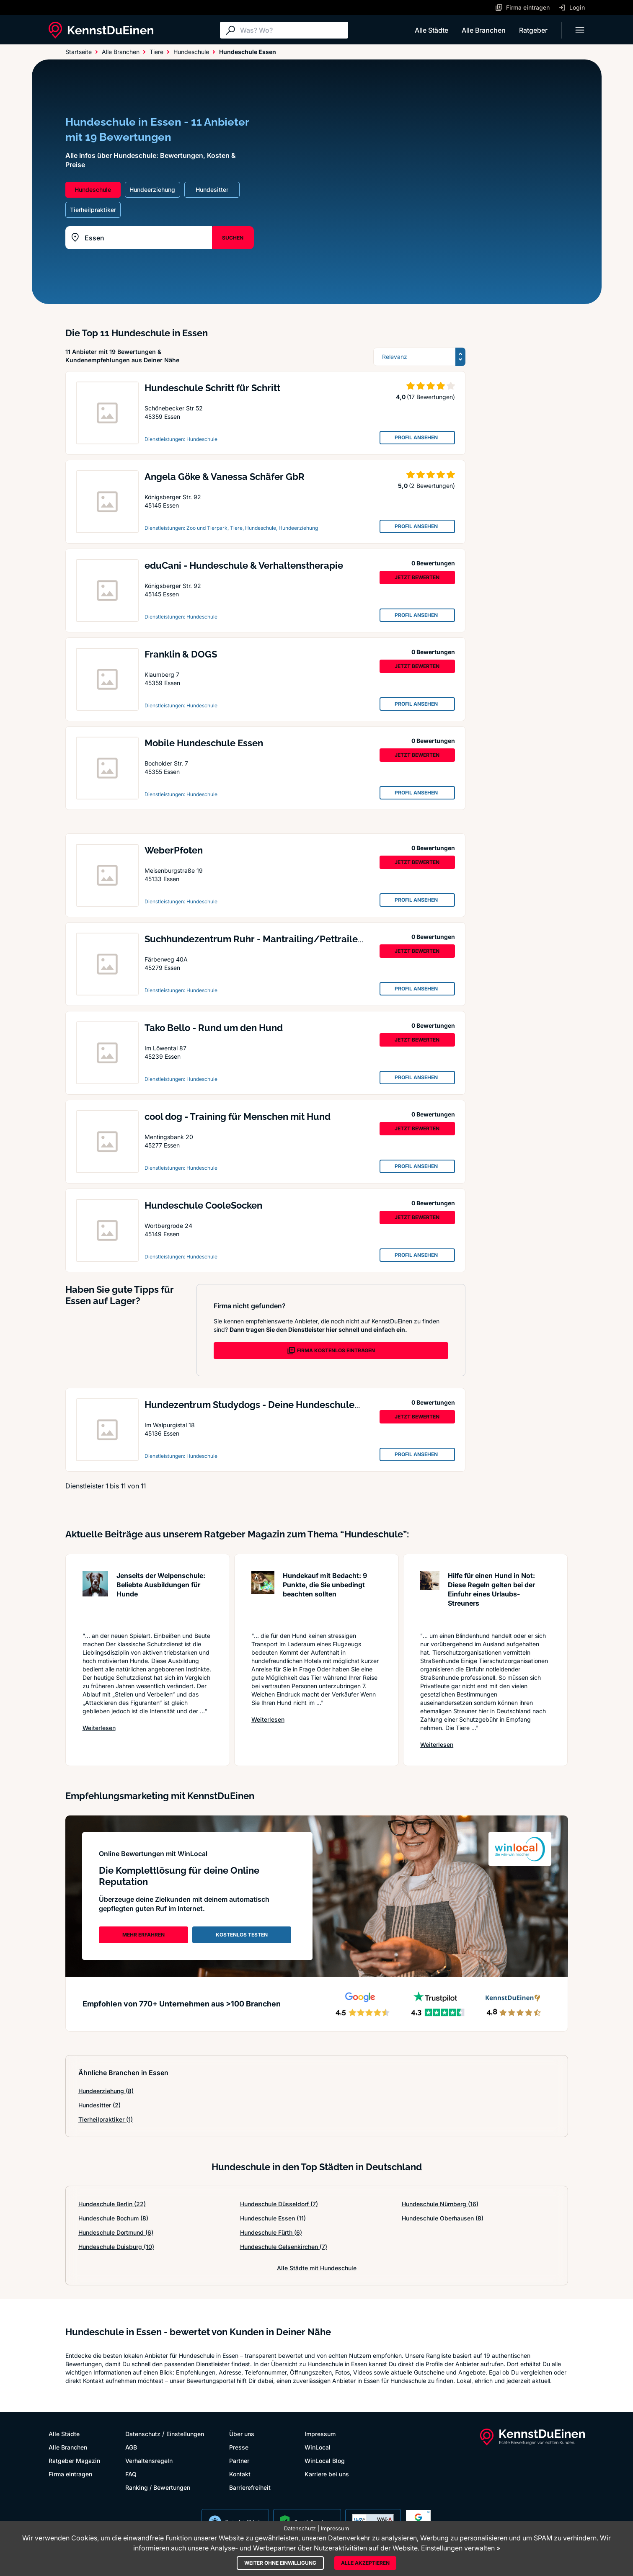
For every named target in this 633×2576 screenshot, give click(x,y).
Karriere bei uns (327, 2474)
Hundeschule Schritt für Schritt (212, 387)
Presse (238, 2447)
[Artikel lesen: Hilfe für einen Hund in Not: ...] (429, 1597)
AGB (131, 2447)
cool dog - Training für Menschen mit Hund (238, 1116)
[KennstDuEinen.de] (101, 30)
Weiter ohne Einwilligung (280, 2563)
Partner (239, 2460)
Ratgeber (533, 30)
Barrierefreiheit (250, 2487)
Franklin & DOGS (181, 654)
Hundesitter (99, 2105)
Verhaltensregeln (149, 2460)
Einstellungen (185, 2433)
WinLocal (318, 2447)
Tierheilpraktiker (105, 2119)
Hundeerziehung (106, 2090)
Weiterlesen (99, 1727)
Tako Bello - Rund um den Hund (214, 1027)
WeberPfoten (174, 850)
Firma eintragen (70, 2474)
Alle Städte (431, 30)
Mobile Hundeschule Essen (204, 742)
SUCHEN (232, 238)
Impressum (320, 2433)
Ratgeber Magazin (74, 2460)
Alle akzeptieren (365, 2563)
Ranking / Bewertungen (157, 2487)
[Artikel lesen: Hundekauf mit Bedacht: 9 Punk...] (262, 1597)
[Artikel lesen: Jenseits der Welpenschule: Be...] (95, 1597)
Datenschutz (142, 2433)
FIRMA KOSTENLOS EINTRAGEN (331, 1350)
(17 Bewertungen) (431, 396)
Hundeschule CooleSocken (203, 1205)
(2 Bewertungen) (432, 485)
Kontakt (240, 2474)
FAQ (131, 2474)
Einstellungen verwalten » (460, 2548)
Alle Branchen (484, 30)
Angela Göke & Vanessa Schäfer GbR (225, 476)
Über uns (241, 2433)
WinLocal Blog (325, 2460)
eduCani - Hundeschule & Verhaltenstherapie (244, 565)
